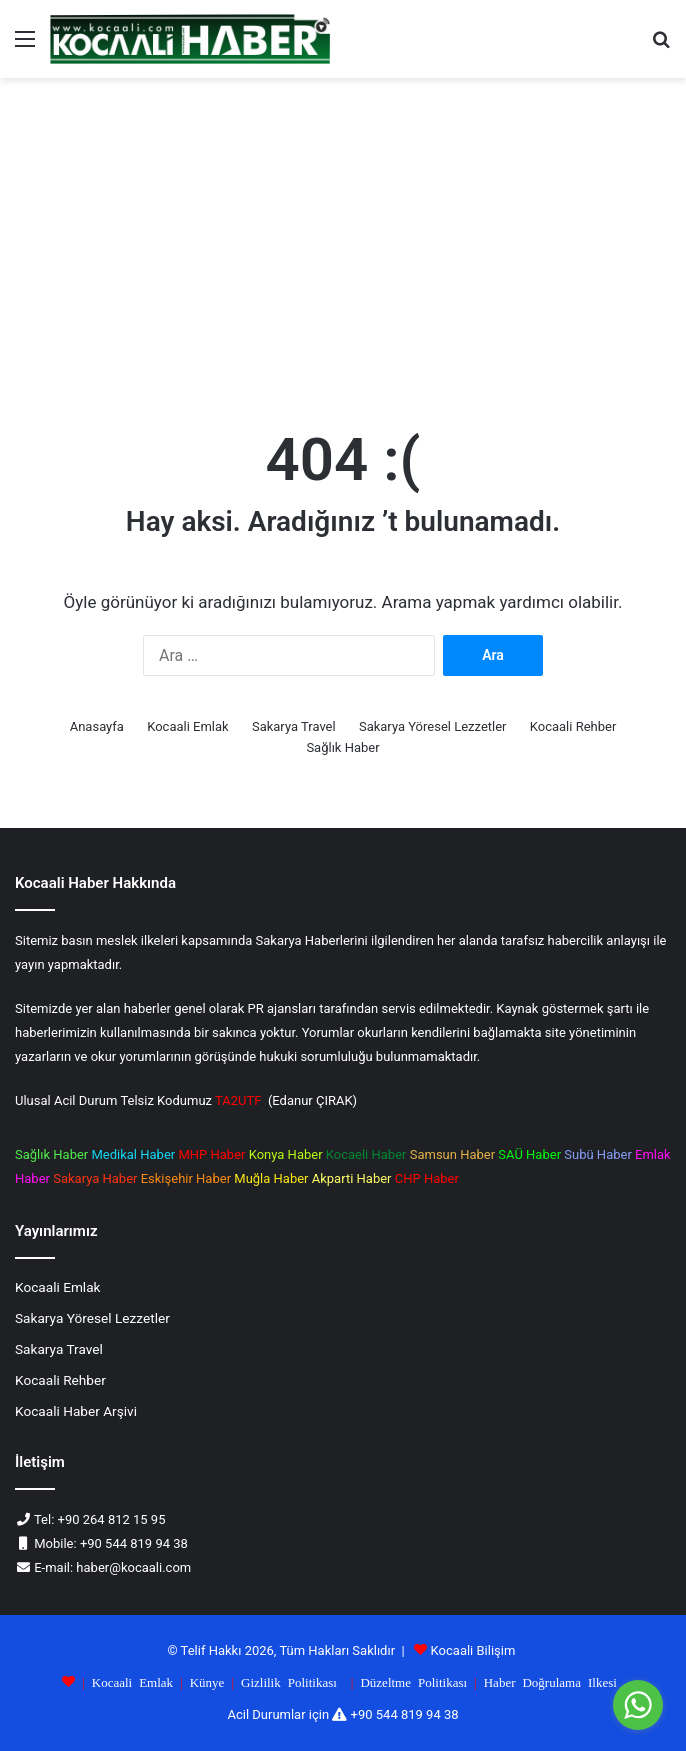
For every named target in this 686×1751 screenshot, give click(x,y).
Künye (207, 1681)
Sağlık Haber (342, 747)
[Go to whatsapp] (638, 1705)
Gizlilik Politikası (289, 1681)
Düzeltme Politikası (413, 1681)
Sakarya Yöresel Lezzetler (433, 726)
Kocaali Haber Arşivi (76, 1411)
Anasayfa (97, 726)
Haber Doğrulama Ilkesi (550, 1681)
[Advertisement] (343, 248)
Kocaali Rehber (573, 726)
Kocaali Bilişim (473, 1650)
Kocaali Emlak (188, 726)
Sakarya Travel (294, 726)
